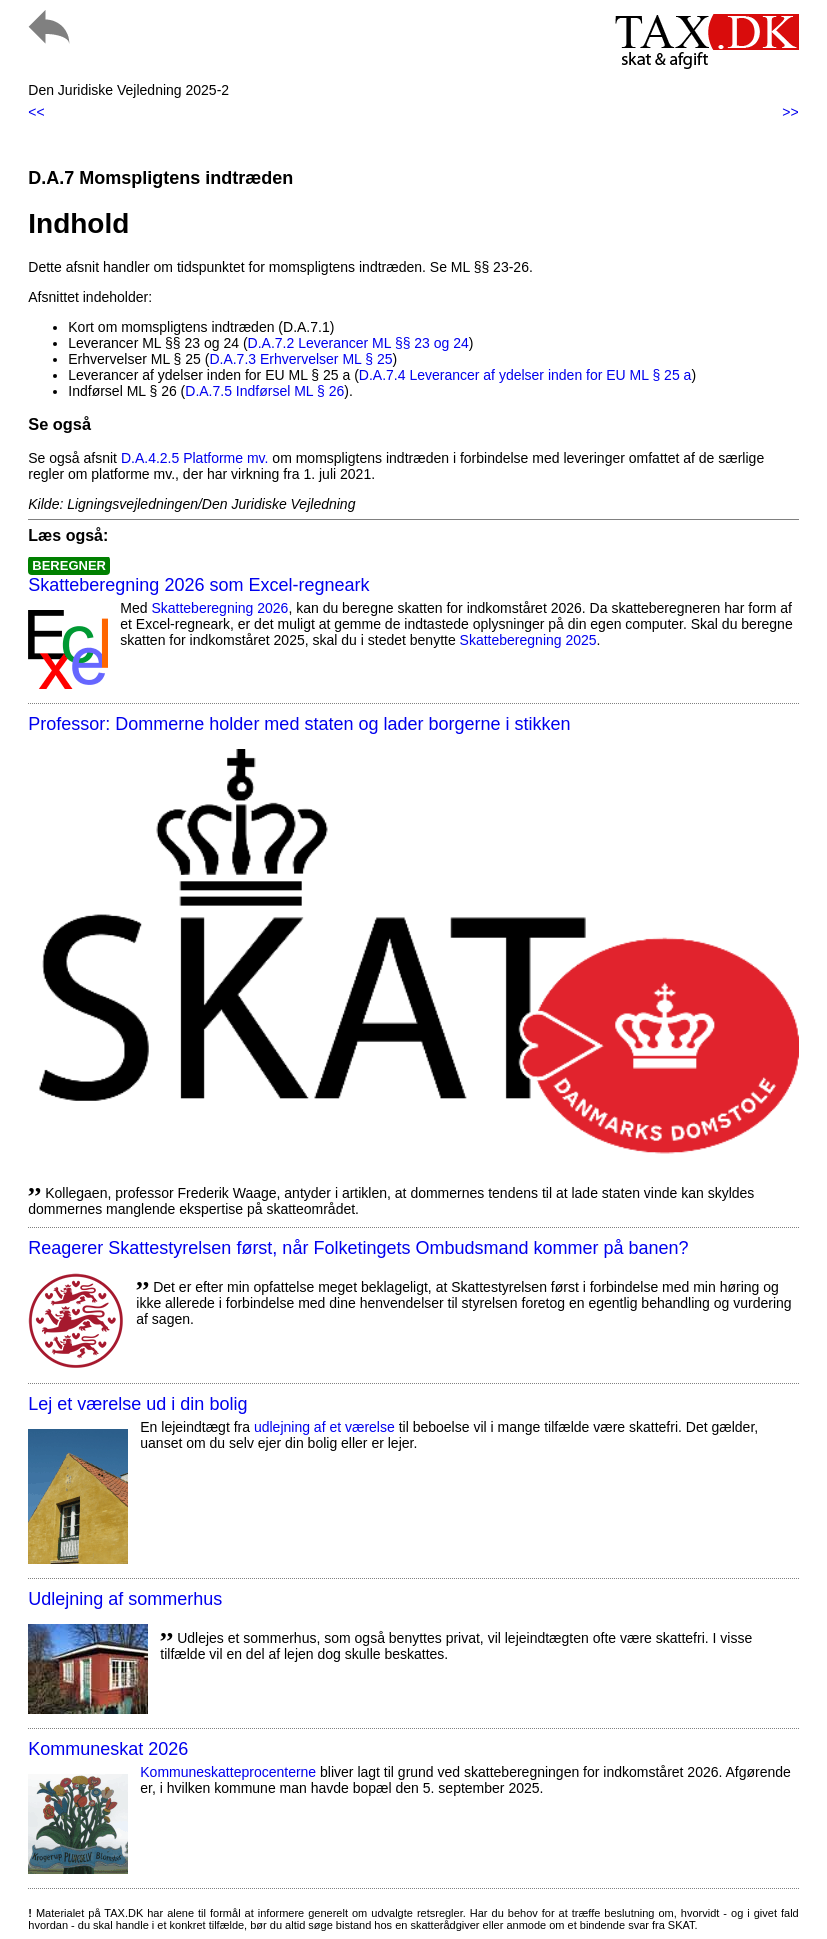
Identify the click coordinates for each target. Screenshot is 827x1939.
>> (790, 112)
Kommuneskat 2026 (108, 1749)
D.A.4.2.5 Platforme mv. (195, 458)
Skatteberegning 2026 (219, 608)
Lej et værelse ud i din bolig (137, 1404)
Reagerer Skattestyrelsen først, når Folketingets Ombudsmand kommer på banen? (358, 1248)
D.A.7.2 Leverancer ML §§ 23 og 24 (358, 343)
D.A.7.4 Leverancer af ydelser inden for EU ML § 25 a (525, 375)
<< (36, 112)
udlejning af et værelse (324, 1427)
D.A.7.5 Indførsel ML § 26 (264, 391)
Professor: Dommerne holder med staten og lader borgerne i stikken (299, 724)
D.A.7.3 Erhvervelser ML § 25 (300, 359)
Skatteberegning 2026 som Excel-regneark (198, 585)
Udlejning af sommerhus (125, 1599)
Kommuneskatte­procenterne (228, 1772)
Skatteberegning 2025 (528, 640)
